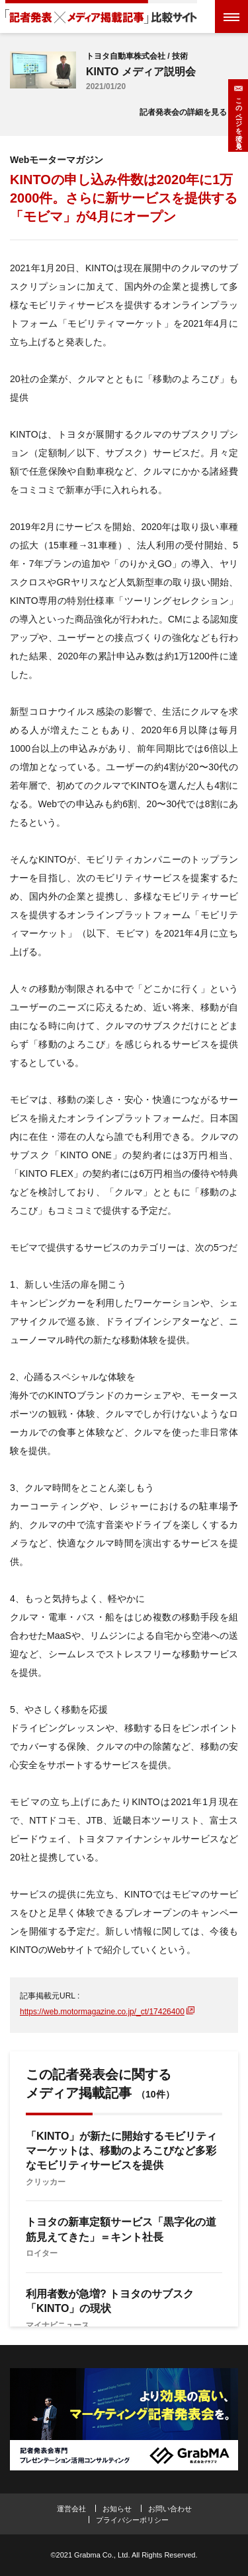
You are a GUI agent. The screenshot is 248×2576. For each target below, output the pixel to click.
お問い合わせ (170, 2509)
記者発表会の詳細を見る (183, 112)
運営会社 (71, 2509)
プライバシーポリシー (132, 2520)
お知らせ (117, 2509)
